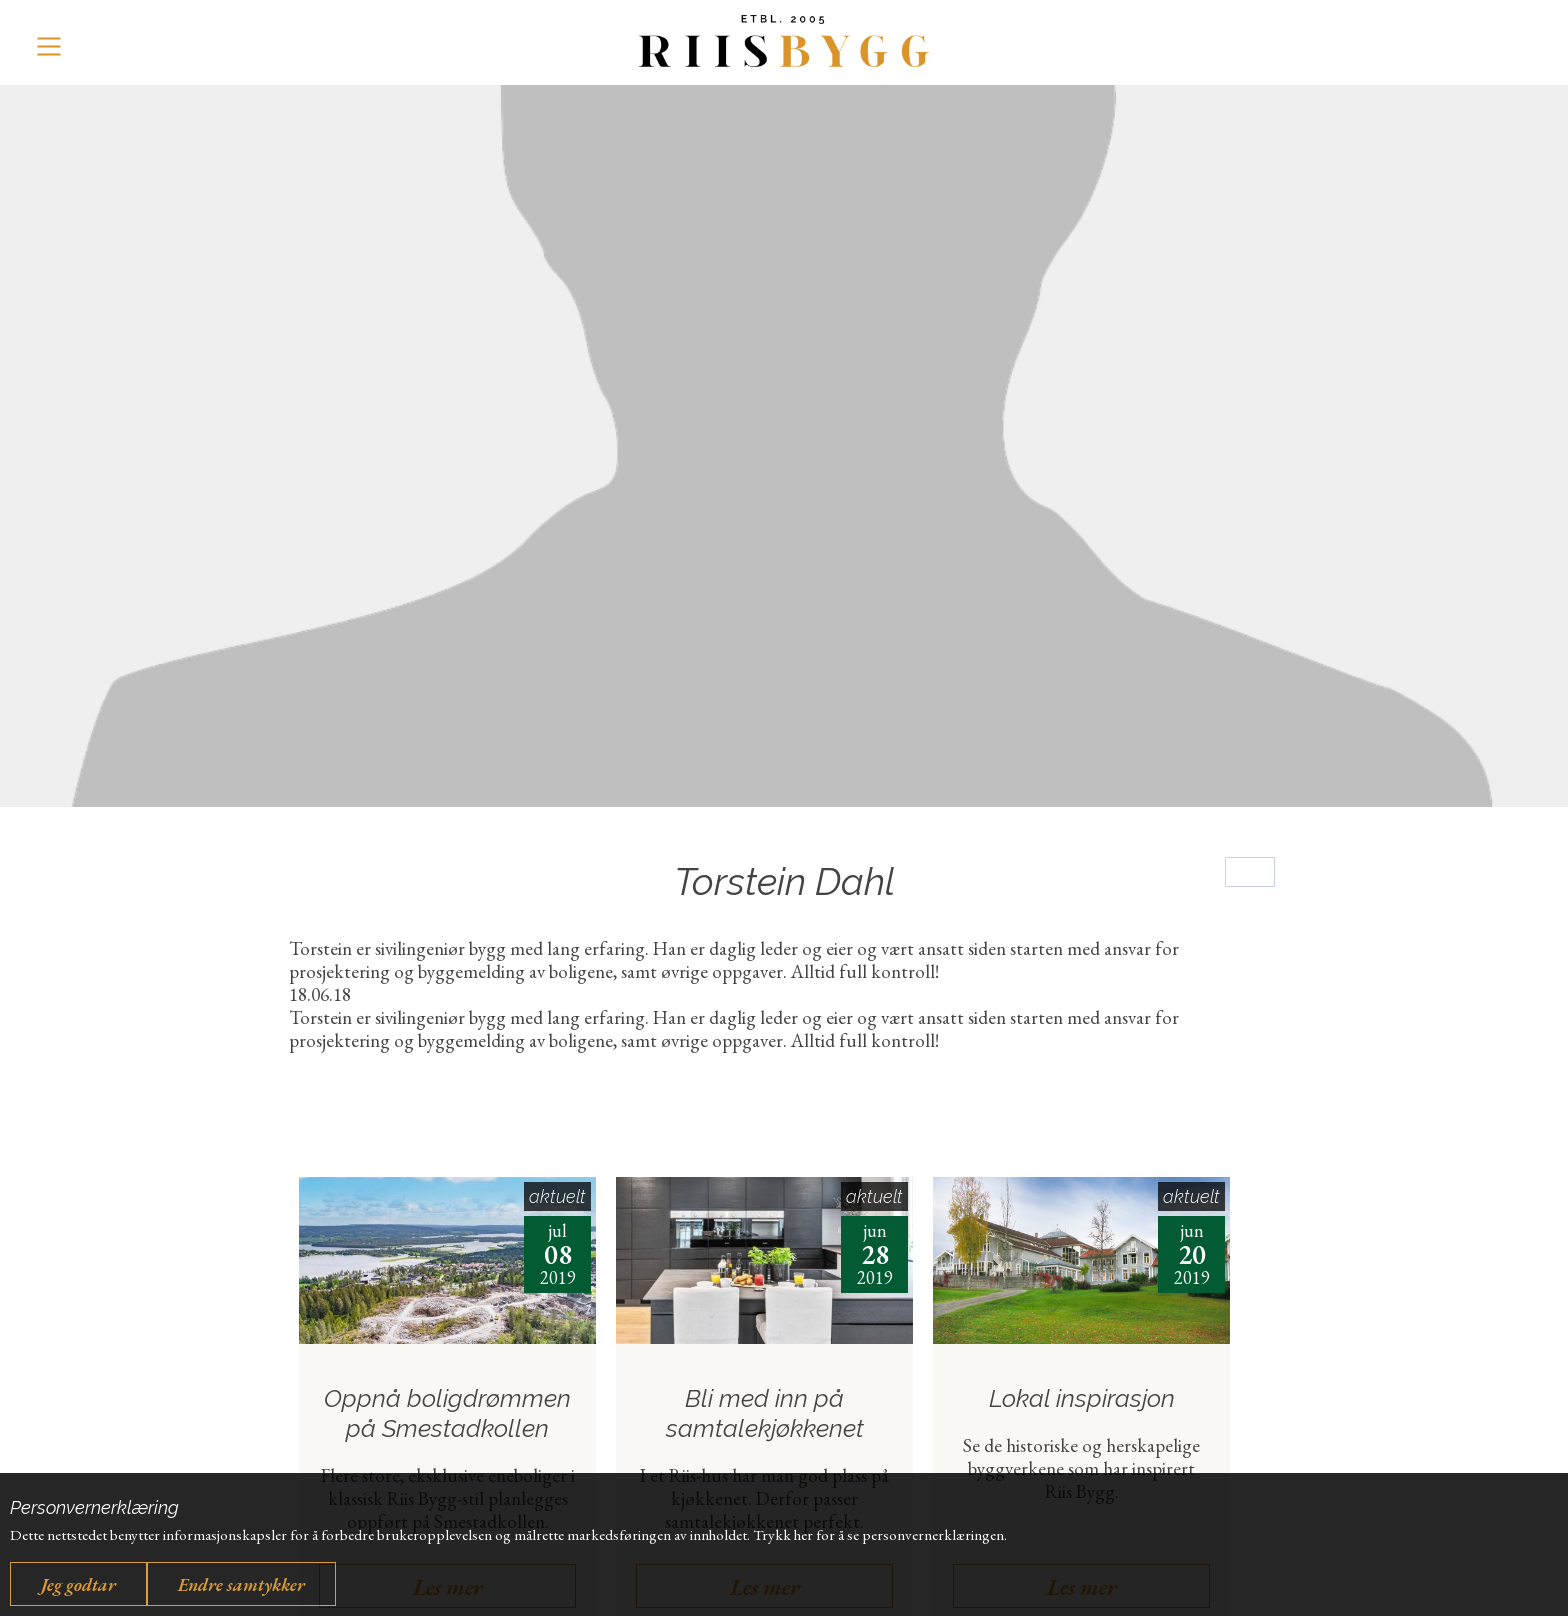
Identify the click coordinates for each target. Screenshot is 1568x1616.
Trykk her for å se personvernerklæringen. (880, 1535)
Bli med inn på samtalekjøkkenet (765, 1413)
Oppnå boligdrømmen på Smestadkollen (447, 1413)
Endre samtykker (241, 1584)
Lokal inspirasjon (1082, 1398)
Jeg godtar (78, 1584)
